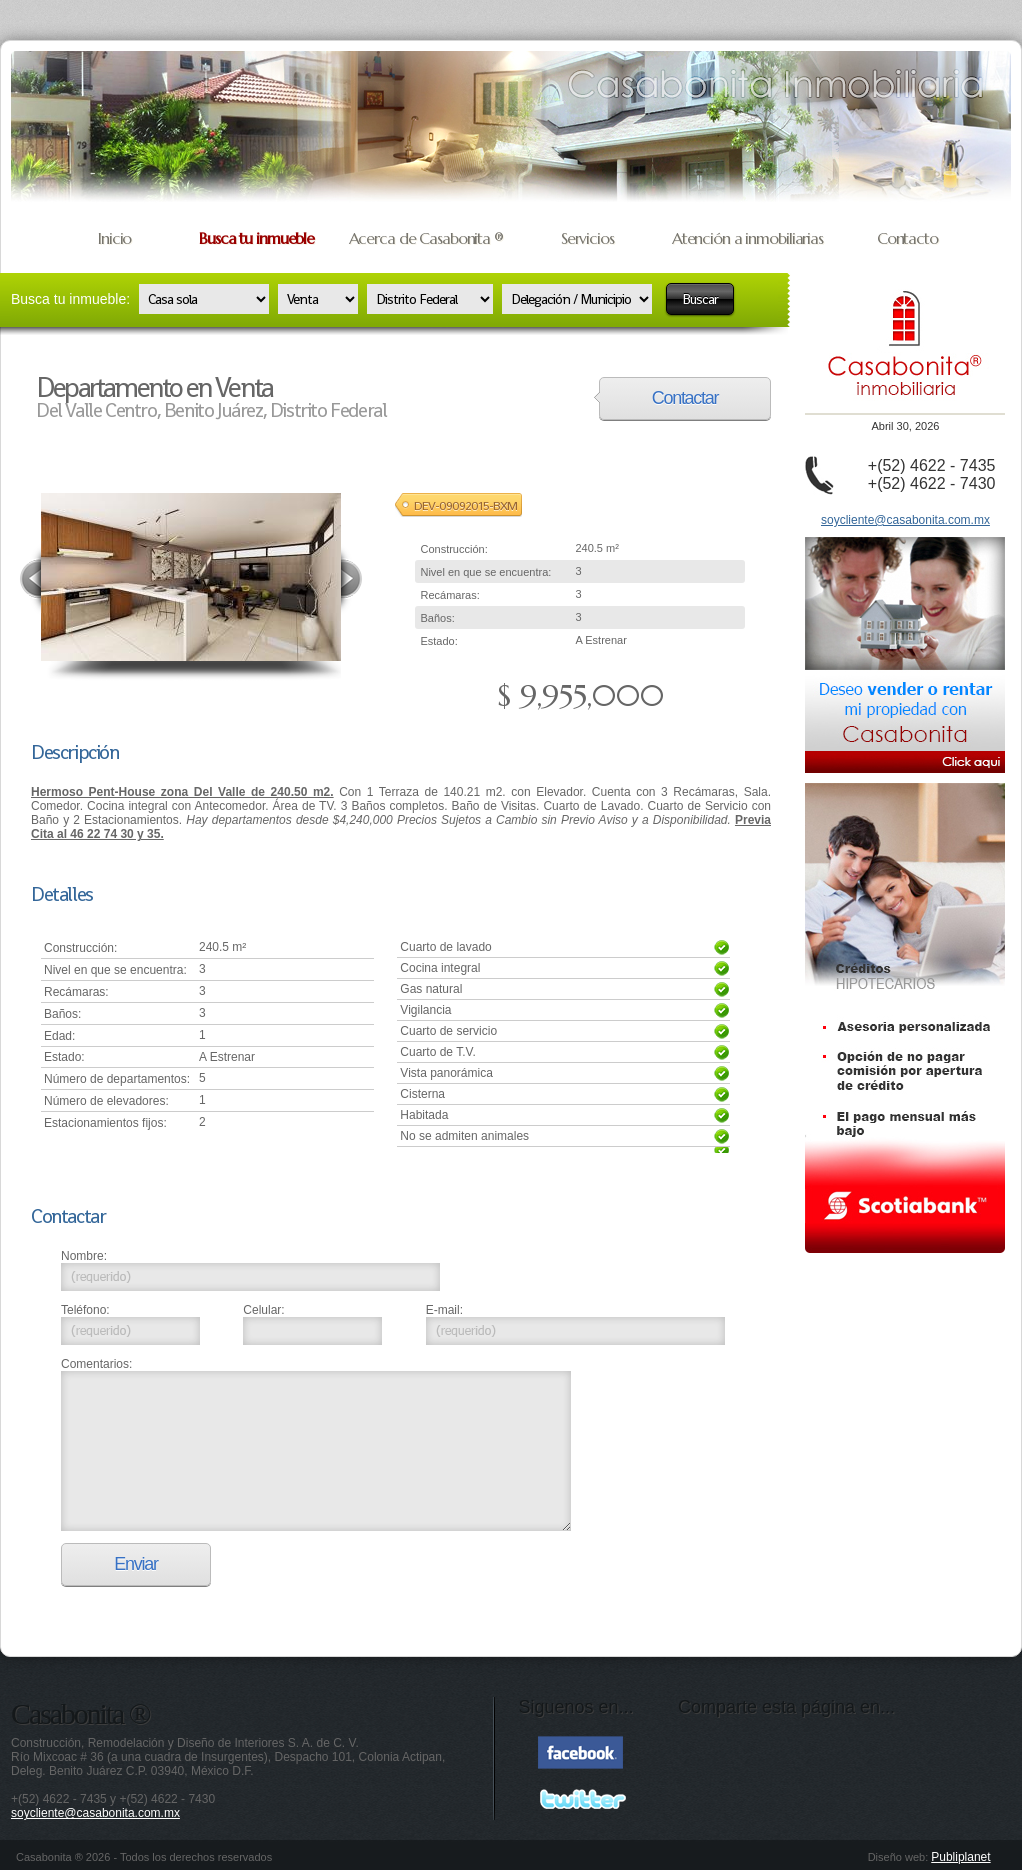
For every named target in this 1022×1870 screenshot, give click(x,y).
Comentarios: (96, 1364)
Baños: (437, 618)
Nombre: (84, 1256)
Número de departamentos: (117, 1079)
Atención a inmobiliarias (747, 238)
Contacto (907, 238)
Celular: (263, 1310)
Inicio (114, 238)
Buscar (700, 299)
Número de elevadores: (106, 1101)
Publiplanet (960, 1857)
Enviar (135, 1564)
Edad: (59, 1036)
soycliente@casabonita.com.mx (905, 520)
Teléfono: (85, 1310)
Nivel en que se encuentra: (485, 572)
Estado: (438, 641)
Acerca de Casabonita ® (426, 238)
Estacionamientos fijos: (105, 1123)
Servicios (587, 238)
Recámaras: (449, 595)
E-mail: (444, 1310)
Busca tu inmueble (256, 238)
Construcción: (453, 549)
